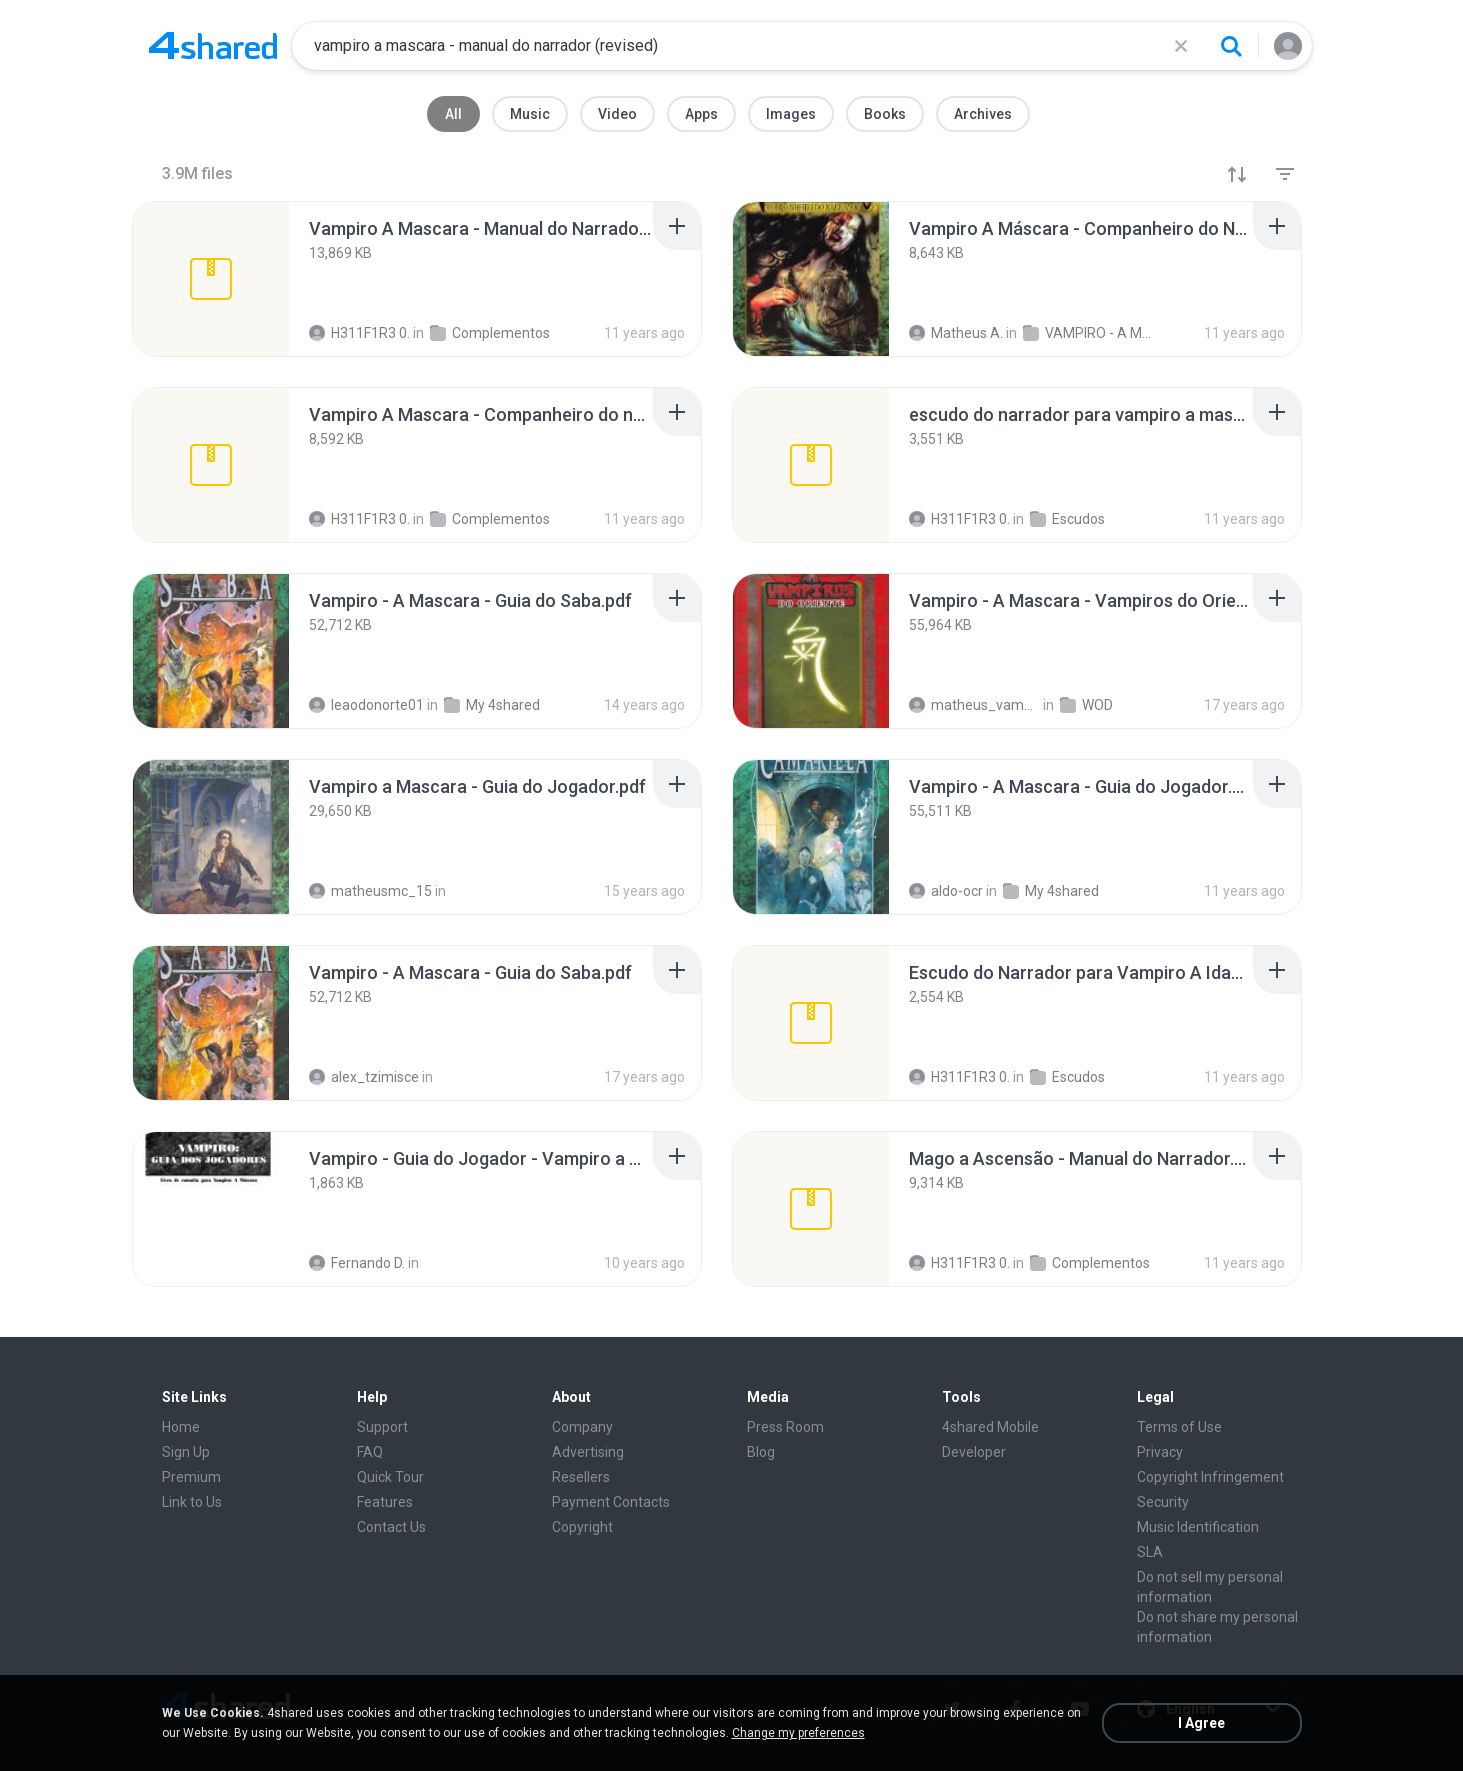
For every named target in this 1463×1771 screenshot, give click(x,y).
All (453, 114)
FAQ (370, 1452)
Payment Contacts (611, 1502)
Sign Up (186, 1452)
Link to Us (192, 1502)
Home (181, 1427)
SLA (1150, 1552)
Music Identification (1198, 1527)
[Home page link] (213, 46)
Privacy (1160, 1452)
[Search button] (1231, 46)
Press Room (785, 1427)
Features (385, 1502)
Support (382, 1427)
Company (582, 1427)
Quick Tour (390, 1477)
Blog (761, 1452)
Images (791, 114)
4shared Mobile (990, 1427)
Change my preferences (798, 1733)
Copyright (582, 1527)
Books (885, 114)
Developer (974, 1452)
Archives (983, 114)
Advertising (588, 1452)
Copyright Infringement (1210, 1477)
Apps (701, 114)
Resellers (581, 1477)
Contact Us (391, 1527)
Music (530, 114)
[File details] (211, 279)
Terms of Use (1179, 1427)
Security (1163, 1502)
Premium (191, 1477)
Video (617, 114)
